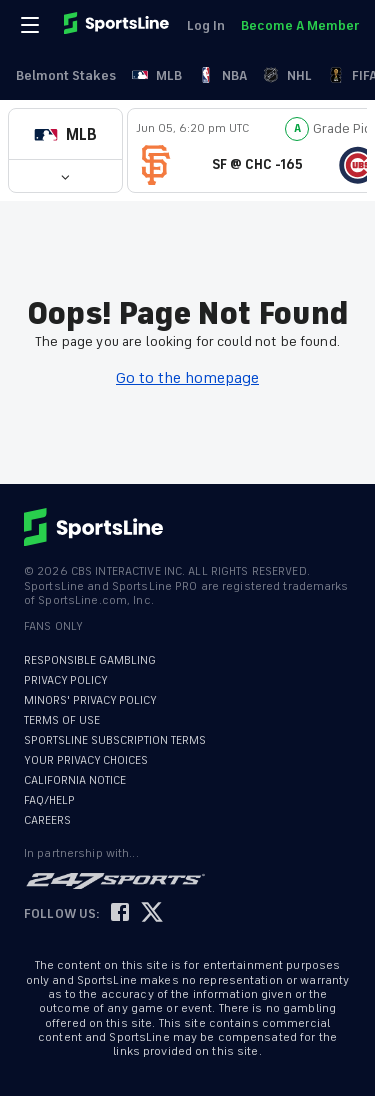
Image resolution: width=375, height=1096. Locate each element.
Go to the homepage (187, 378)
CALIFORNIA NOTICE (75, 780)
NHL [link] (287, 75)
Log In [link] (206, 25)
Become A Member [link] (300, 25)
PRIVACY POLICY (66, 680)
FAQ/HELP (49, 800)
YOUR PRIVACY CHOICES (86, 760)
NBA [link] (222, 75)
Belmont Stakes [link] (66, 75)
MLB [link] (157, 75)
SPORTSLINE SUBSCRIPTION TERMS (115, 740)
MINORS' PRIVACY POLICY (90, 700)
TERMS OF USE (62, 720)
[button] (65, 134)
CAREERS (47, 820)
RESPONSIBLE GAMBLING (90, 660)
